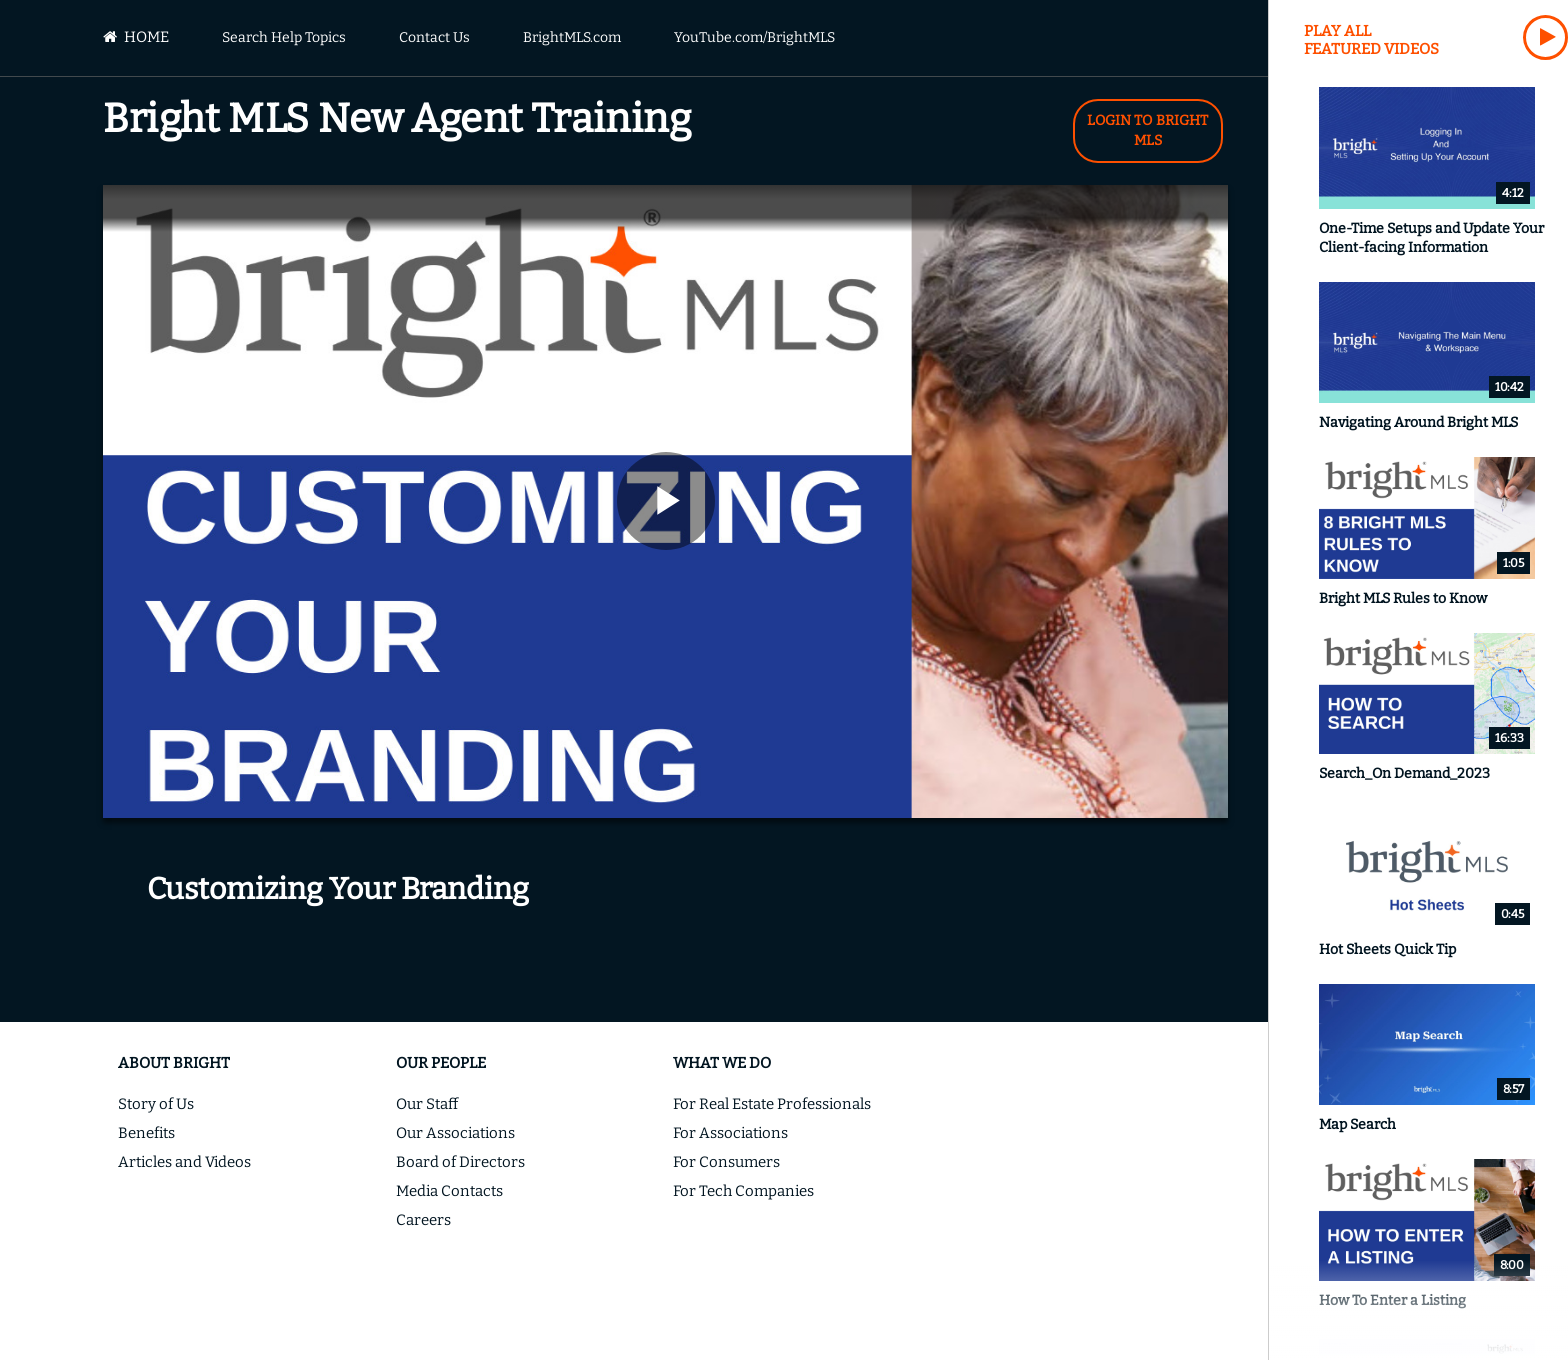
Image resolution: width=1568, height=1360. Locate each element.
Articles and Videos (184, 1162)
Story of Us (156, 1104)
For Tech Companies (743, 1191)
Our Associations (455, 1133)
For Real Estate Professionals (772, 1104)
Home (136, 37)
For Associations (730, 1133)
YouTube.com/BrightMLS (754, 37)
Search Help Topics (284, 37)
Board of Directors (460, 1162)
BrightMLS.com (572, 37)
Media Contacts (449, 1191)
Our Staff (427, 1104)
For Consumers (726, 1162)
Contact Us (434, 37)
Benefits (146, 1133)
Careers (423, 1220)
